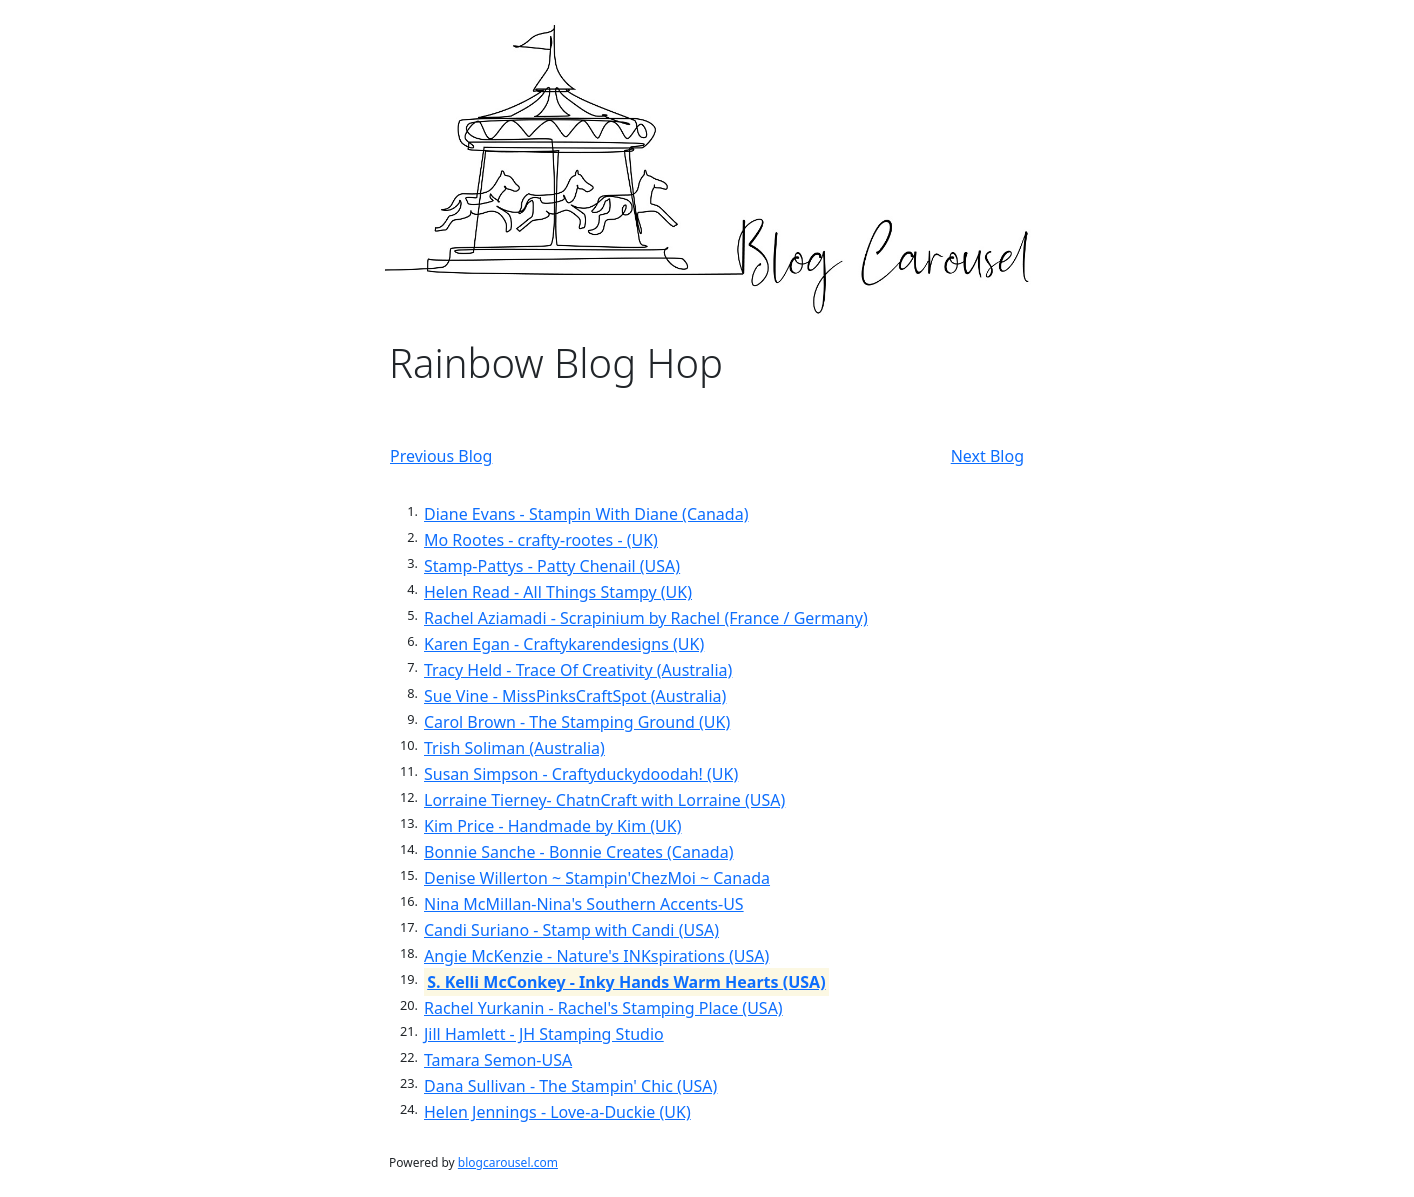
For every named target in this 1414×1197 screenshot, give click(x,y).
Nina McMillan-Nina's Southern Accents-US (584, 904)
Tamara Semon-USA (498, 1060)
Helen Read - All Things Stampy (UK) (558, 592)
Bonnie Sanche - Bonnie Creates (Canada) (578, 852)
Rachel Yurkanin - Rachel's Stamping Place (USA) (603, 1008)
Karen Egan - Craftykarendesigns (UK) (564, 644)
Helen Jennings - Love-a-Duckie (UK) (557, 1112)
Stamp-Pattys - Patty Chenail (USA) (552, 566)
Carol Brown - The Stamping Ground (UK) (577, 722)
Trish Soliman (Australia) (514, 748)
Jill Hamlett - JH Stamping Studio (544, 1034)
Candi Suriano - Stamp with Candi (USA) (571, 930)
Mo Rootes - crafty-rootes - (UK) (541, 540)
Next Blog (987, 456)
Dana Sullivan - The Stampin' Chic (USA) (570, 1086)
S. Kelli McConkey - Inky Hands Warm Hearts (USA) (626, 982)
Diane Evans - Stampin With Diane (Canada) (586, 514)
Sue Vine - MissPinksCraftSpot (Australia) (575, 696)
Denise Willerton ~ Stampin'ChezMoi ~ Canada (597, 878)
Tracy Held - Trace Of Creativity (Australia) (578, 670)
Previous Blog (441, 456)
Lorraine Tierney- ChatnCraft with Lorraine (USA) (604, 800)
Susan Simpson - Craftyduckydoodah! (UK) (581, 774)
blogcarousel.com (508, 1162)
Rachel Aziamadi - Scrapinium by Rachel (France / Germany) (646, 618)
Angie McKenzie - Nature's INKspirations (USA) (596, 956)
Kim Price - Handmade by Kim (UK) (552, 826)
